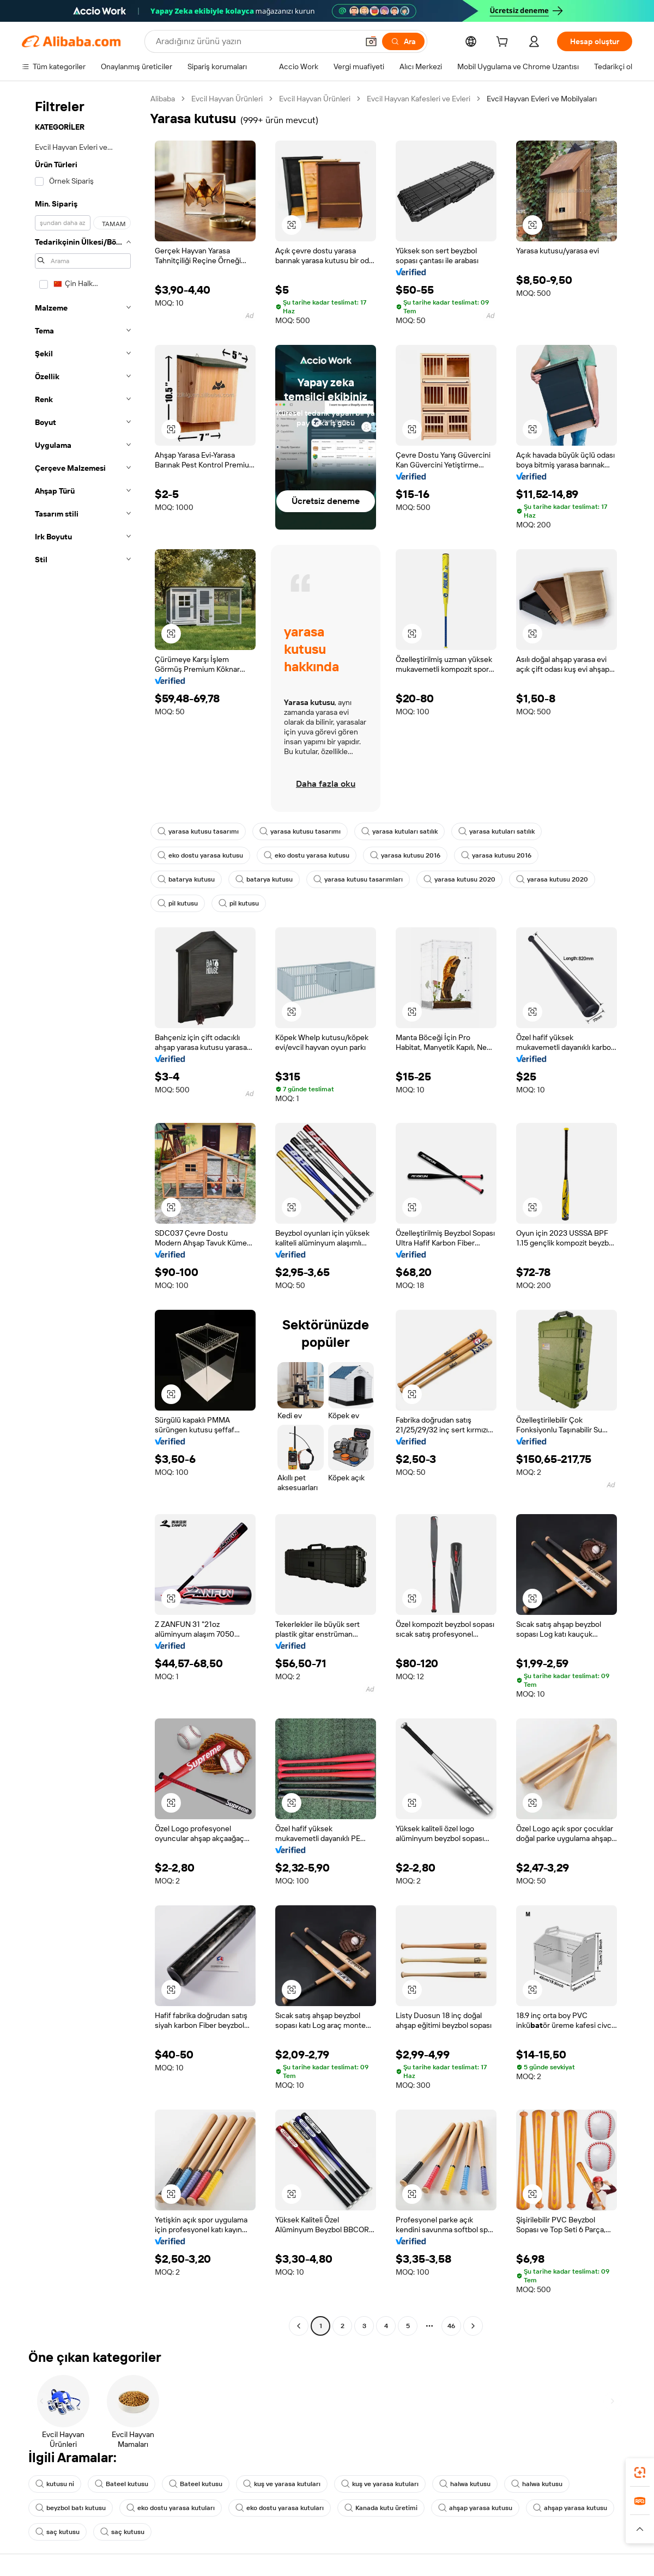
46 (451, 2326)
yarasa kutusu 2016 (405, 855)
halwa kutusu (465, 2484)
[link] (640, 2472)
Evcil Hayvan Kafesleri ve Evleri (418, 98)
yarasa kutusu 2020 (459, 879)
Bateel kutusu (121, 2484)
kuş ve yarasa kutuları (281, 2484)
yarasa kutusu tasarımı (198, 831)
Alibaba (162, 98)
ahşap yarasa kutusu (475, 2508)
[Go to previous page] (298, 2326)
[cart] (504, 43)
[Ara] (403, 41)
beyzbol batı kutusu (70, 2508)
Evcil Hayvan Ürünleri (227, 98)
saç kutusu (57, 2532)
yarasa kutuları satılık (399, 831)
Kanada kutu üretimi (380, 2508)
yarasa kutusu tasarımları (358, 879)
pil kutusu (178, 903)
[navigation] (82, 1213)
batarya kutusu (186, 879)
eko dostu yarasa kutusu (200, 855)
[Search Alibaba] (256, 41)
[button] (371, 41)
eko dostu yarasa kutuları (170, 2508)
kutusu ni (54, 2484)
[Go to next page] (473, 2326)
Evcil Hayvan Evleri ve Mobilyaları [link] (542, 98)
